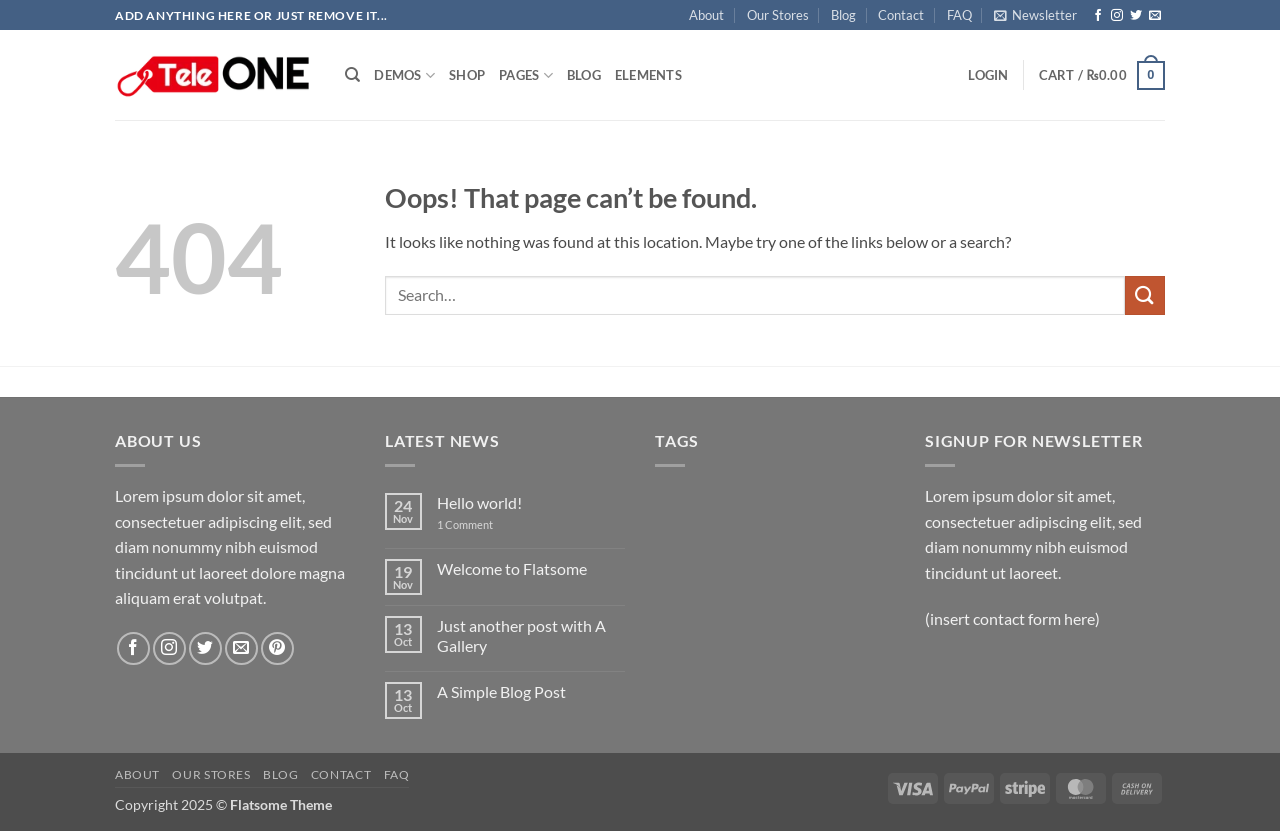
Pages (526, 75)
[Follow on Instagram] (1117, 16)
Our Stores (778, 15)
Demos (404, 75)
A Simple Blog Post (501, 691)
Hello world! (479, 502)
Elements (648, 75)
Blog (843, 15)
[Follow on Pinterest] (277, 648)
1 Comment (480, 524)
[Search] (352, 75)
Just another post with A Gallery (521, 635)
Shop (467, 75)
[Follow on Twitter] (1136, 16)
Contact (901, 15)
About (706, 15)
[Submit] (1145, 295)
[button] (1035, 15)
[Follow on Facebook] (1098, 16)
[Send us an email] (1155, 16)
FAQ (959, 15)
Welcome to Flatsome (512, 568)
